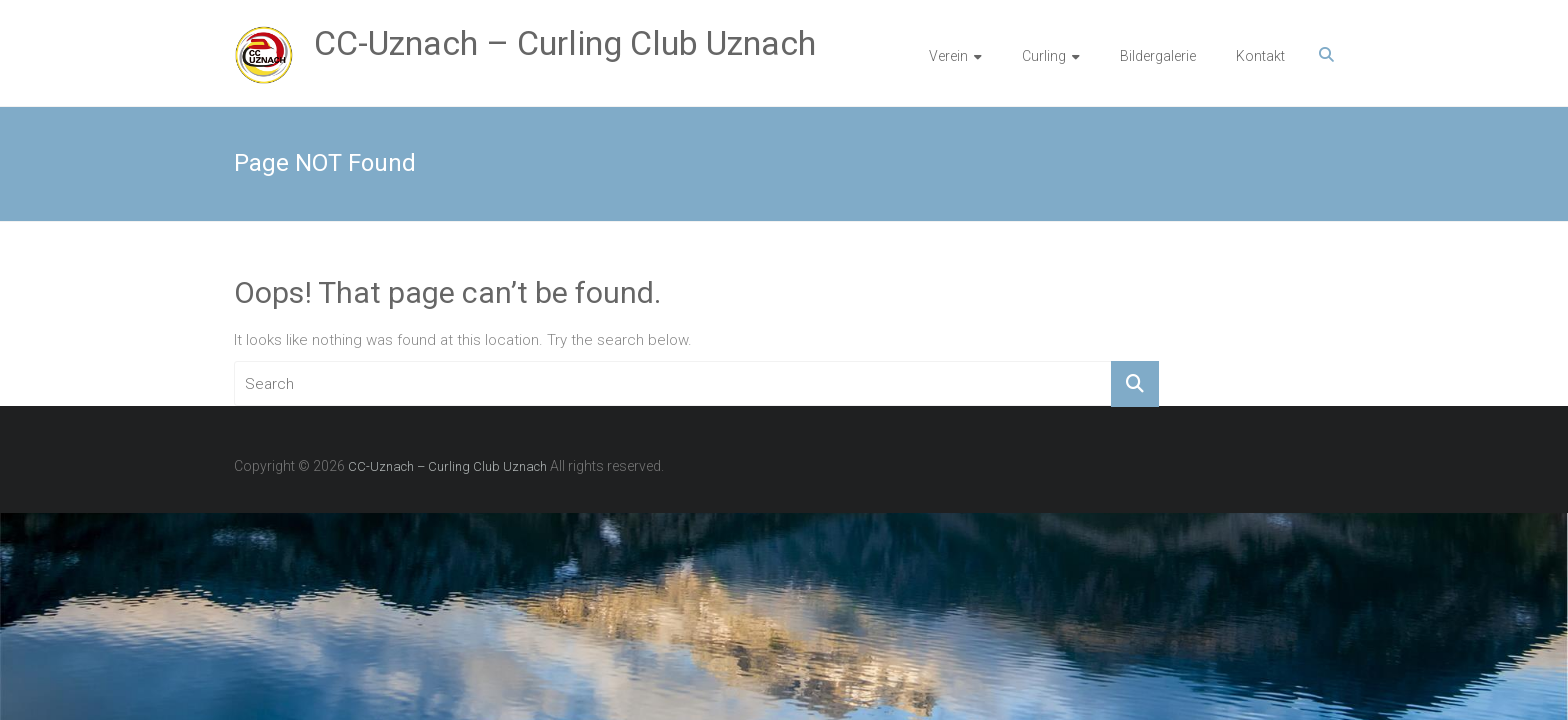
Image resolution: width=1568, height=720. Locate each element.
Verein (948, 56)
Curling (1044, 56)
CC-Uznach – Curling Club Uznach (565, 43)
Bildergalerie (1158, 56)
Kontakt (1260, 56)
